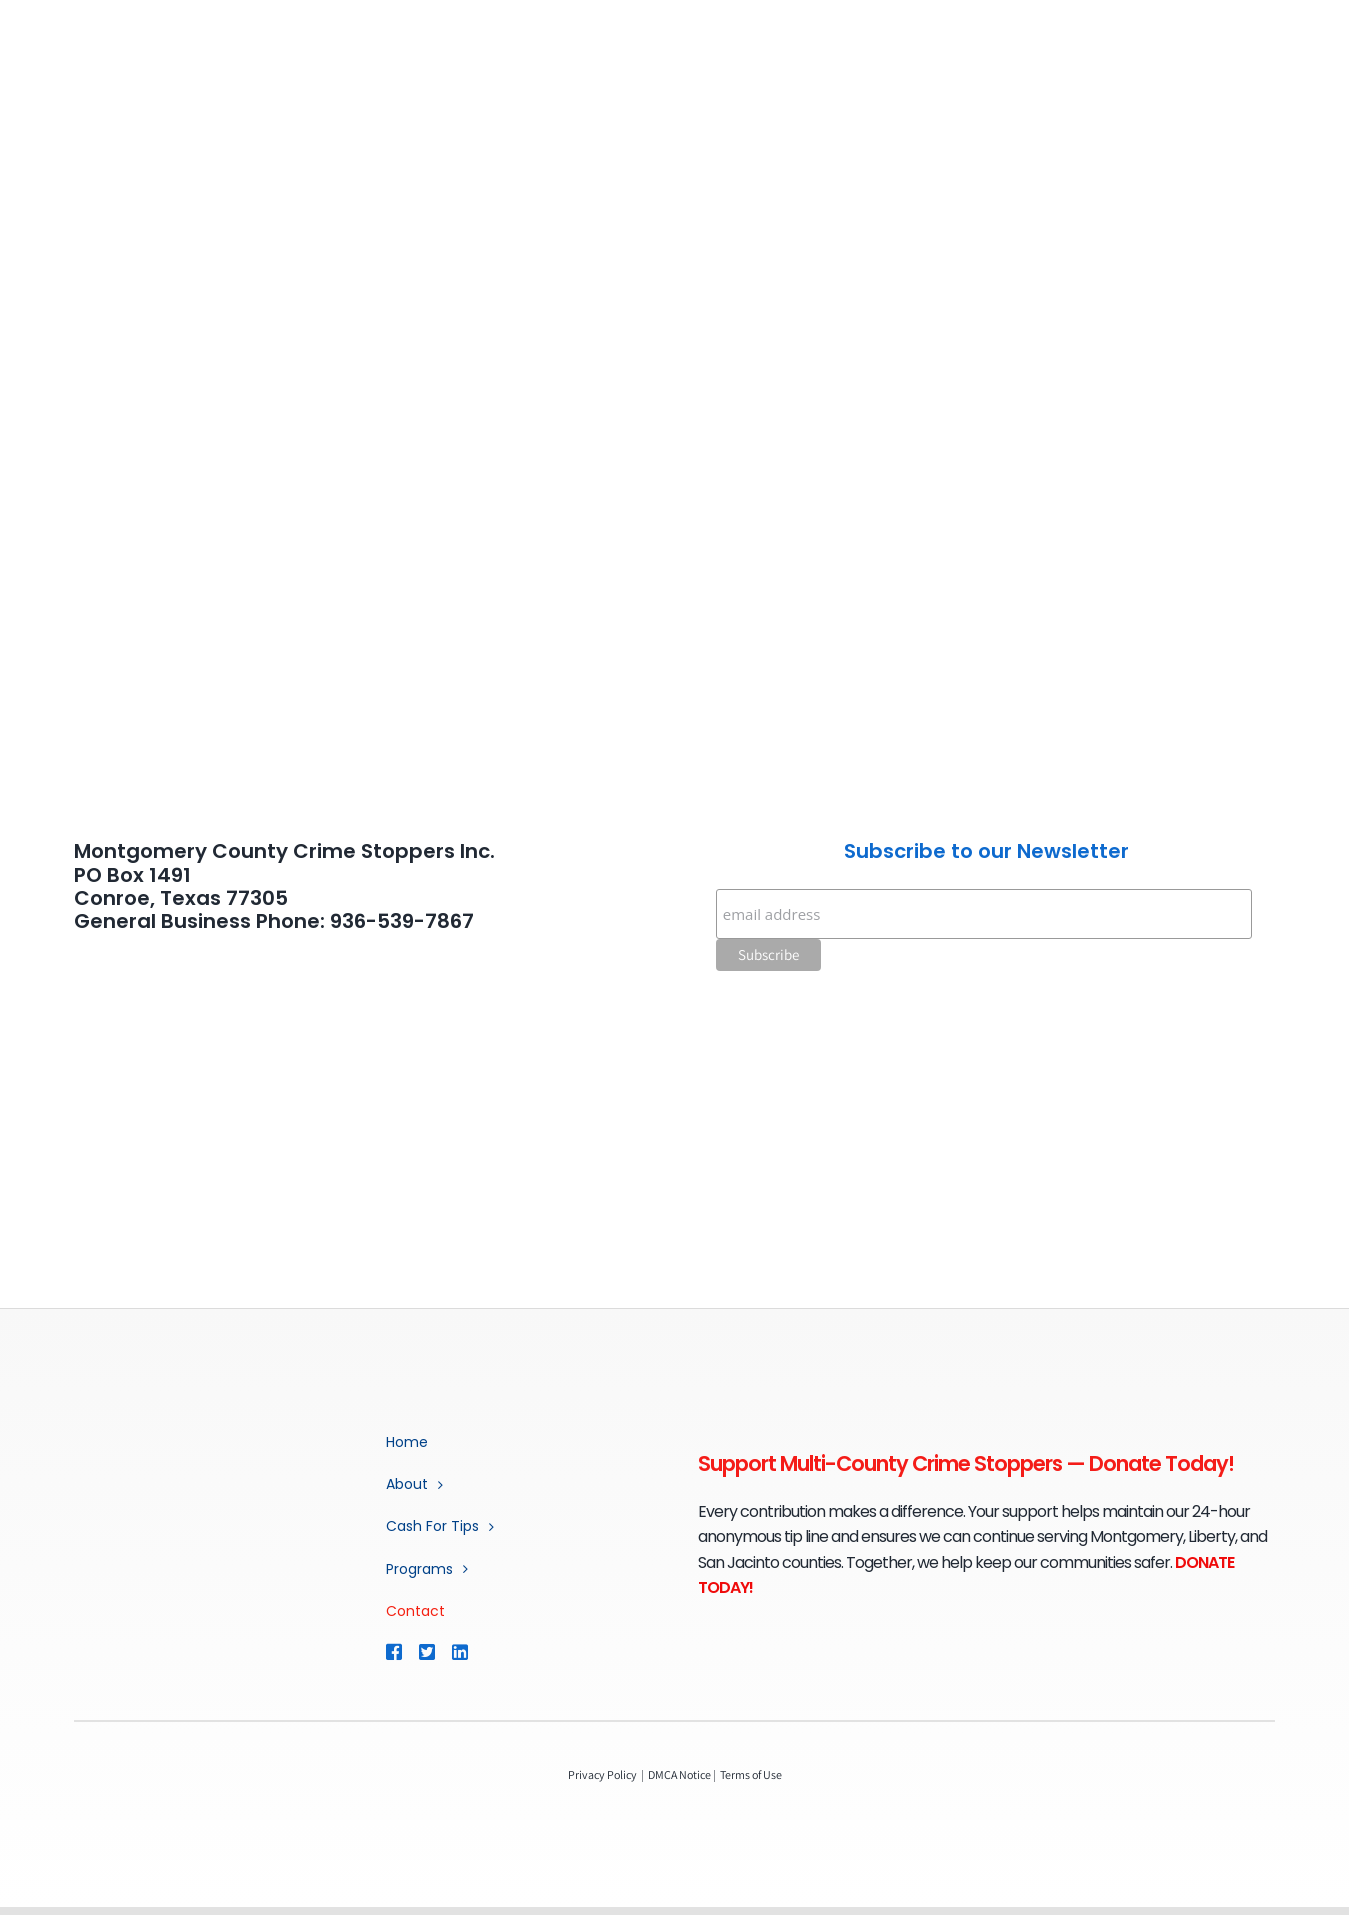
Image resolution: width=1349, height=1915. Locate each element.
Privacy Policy (602, 1774)
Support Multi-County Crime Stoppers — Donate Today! (966, 1463)
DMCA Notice (679, 1774)
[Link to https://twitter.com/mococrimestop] (426, 1652)
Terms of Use (751, 1774)
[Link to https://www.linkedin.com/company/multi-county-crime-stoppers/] (488, 1652)
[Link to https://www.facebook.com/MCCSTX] (393, 1652)
